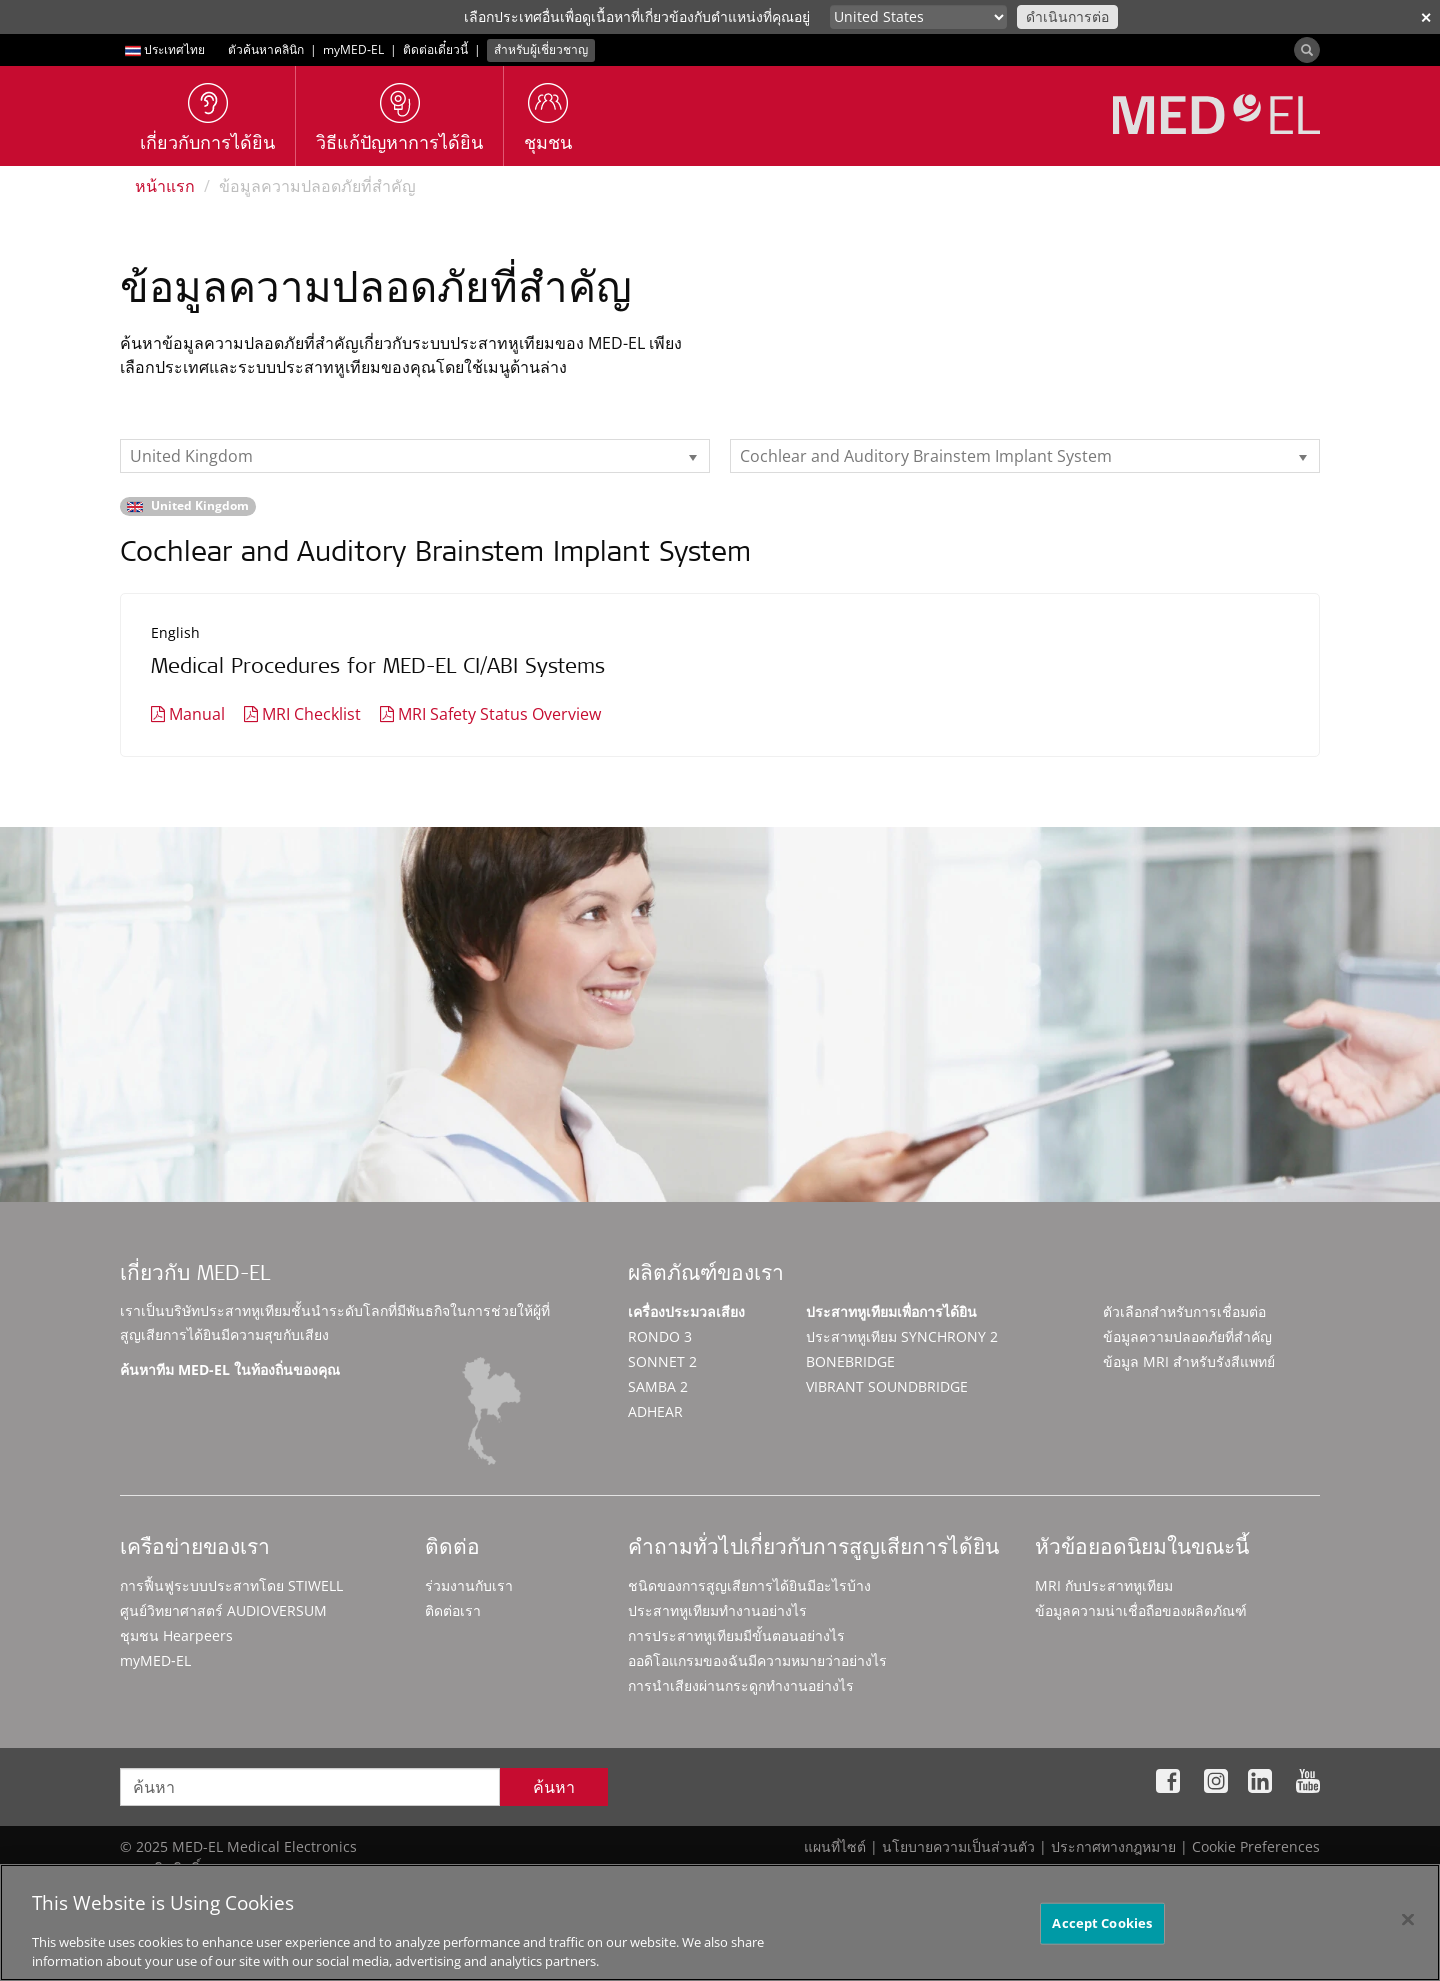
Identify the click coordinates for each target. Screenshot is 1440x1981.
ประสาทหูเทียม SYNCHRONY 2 (902, 1336)
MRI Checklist (311, 714)
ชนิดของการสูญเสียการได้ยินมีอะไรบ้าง (749, 1585)
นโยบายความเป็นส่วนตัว (958, 1846)
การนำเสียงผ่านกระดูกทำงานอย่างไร (741, 1685)
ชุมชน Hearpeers (176, 1635)
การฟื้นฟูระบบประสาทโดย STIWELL (231, 1585)
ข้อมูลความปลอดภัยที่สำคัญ (1187, 1336)
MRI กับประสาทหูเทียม (1104, 1585)
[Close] (1408, 1929)
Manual (197, 714)
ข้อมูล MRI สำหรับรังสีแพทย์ (1189, 1361)
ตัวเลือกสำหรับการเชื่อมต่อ (1184, 1311)
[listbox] (415, 456)
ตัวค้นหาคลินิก (266, 49)
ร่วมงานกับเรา (469, 1585)
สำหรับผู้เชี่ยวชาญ (541, 49)
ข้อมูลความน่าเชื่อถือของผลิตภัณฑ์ (1141, 1610)
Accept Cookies (1102, 1932)
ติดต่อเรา (453, 1610)
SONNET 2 (662, 1361)
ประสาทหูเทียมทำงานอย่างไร (717, 1610)
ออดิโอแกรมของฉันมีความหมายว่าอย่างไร (757, 1660)
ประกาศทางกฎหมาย (1113, 1846)
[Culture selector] (918, 17)
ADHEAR (655, 1411)
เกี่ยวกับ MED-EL (195, 1275)
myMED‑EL (353, 49)
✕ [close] (1426, 17)
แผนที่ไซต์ (835, 1846)
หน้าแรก (165, 186)
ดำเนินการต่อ (1067, 16)
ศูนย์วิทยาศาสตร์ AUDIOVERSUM (223, 1610)
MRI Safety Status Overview (499, 714)
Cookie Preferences (1256, 1846)
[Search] (1307, 50)
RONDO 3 (660, 1336)
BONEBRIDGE (850, 1361)
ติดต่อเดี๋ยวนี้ (435, 49)
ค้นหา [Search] (554, 1787)
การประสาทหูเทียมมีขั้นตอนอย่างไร (736, 1635)
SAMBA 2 (658, 1386)
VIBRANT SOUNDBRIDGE (887, 1386)
